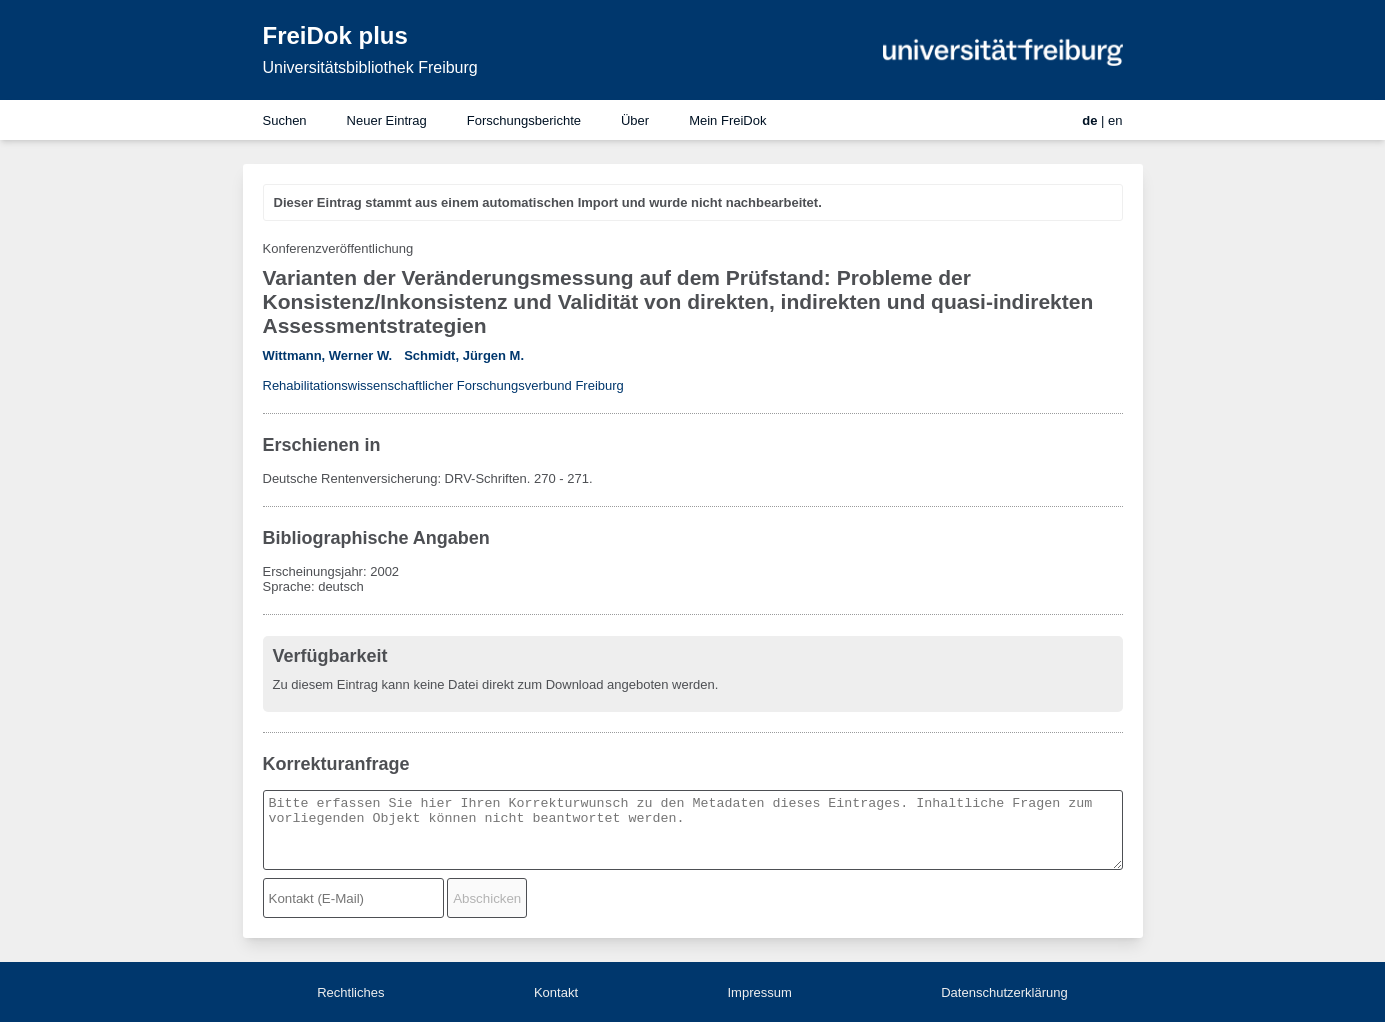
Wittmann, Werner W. (328, 355)
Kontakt (556, 992)
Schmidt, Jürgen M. (464, 355)
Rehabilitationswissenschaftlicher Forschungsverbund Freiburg (443, 385)
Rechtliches (350, 992)
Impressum (759, 992)
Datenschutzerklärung (1004, 992)
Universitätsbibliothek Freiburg (370, 67)
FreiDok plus (335, 35)
